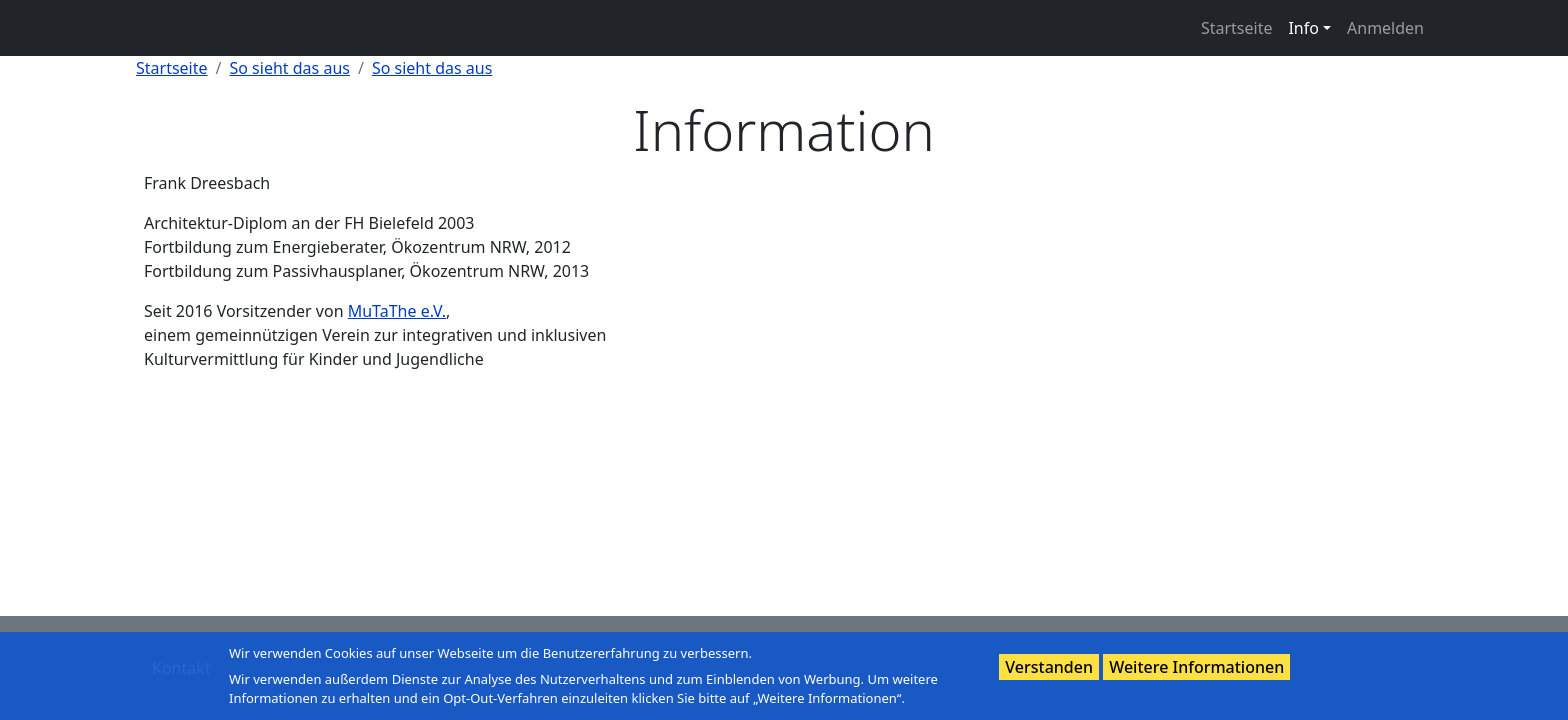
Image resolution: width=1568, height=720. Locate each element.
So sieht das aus (290, 68)
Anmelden (1385, 28)
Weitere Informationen (1196, 667)
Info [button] (1303, 28)
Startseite (1237, 28)
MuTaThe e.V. (397, 311)
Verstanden (1049, 667)
